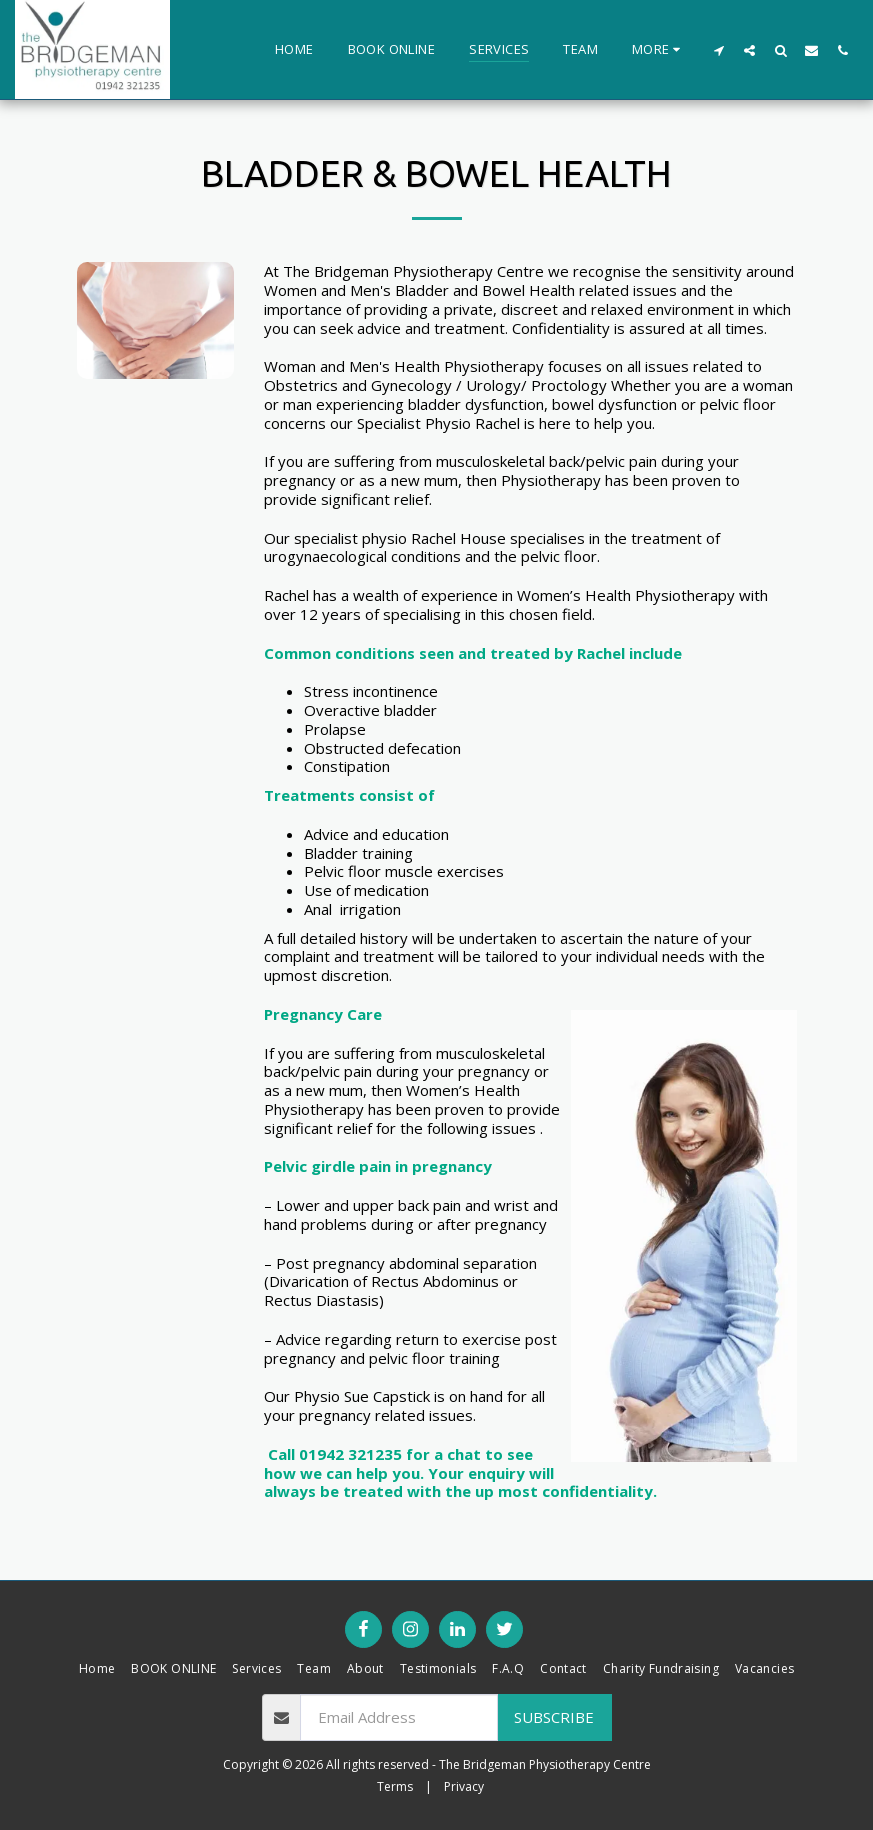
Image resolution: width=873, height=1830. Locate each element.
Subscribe (554, 1717)
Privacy (464, 1786)
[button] (718, 50)
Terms (395, 1786)
